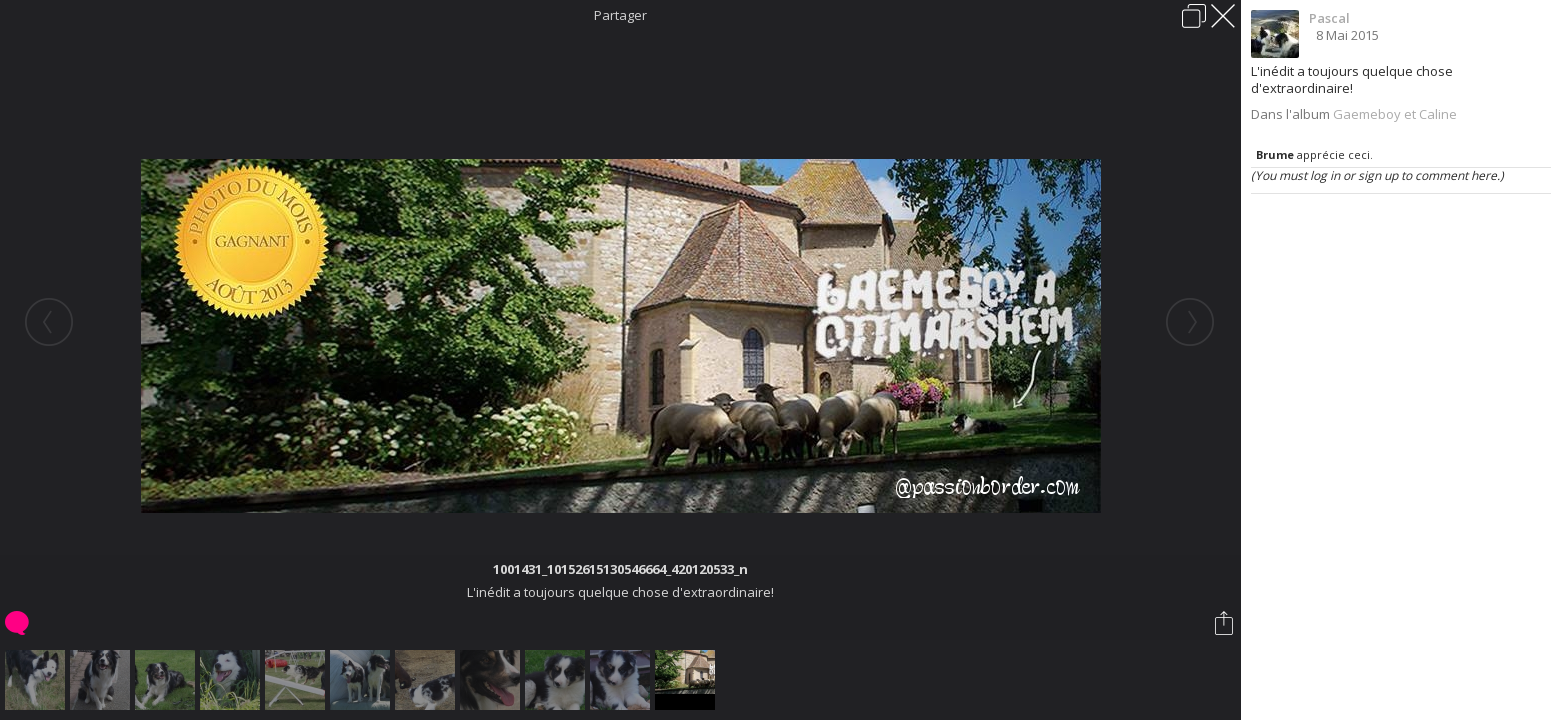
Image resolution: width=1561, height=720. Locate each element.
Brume (1275, 154)
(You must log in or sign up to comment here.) (1377, 175)
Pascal (1329, 18)
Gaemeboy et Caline (1395, 114)
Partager (620, 15)
